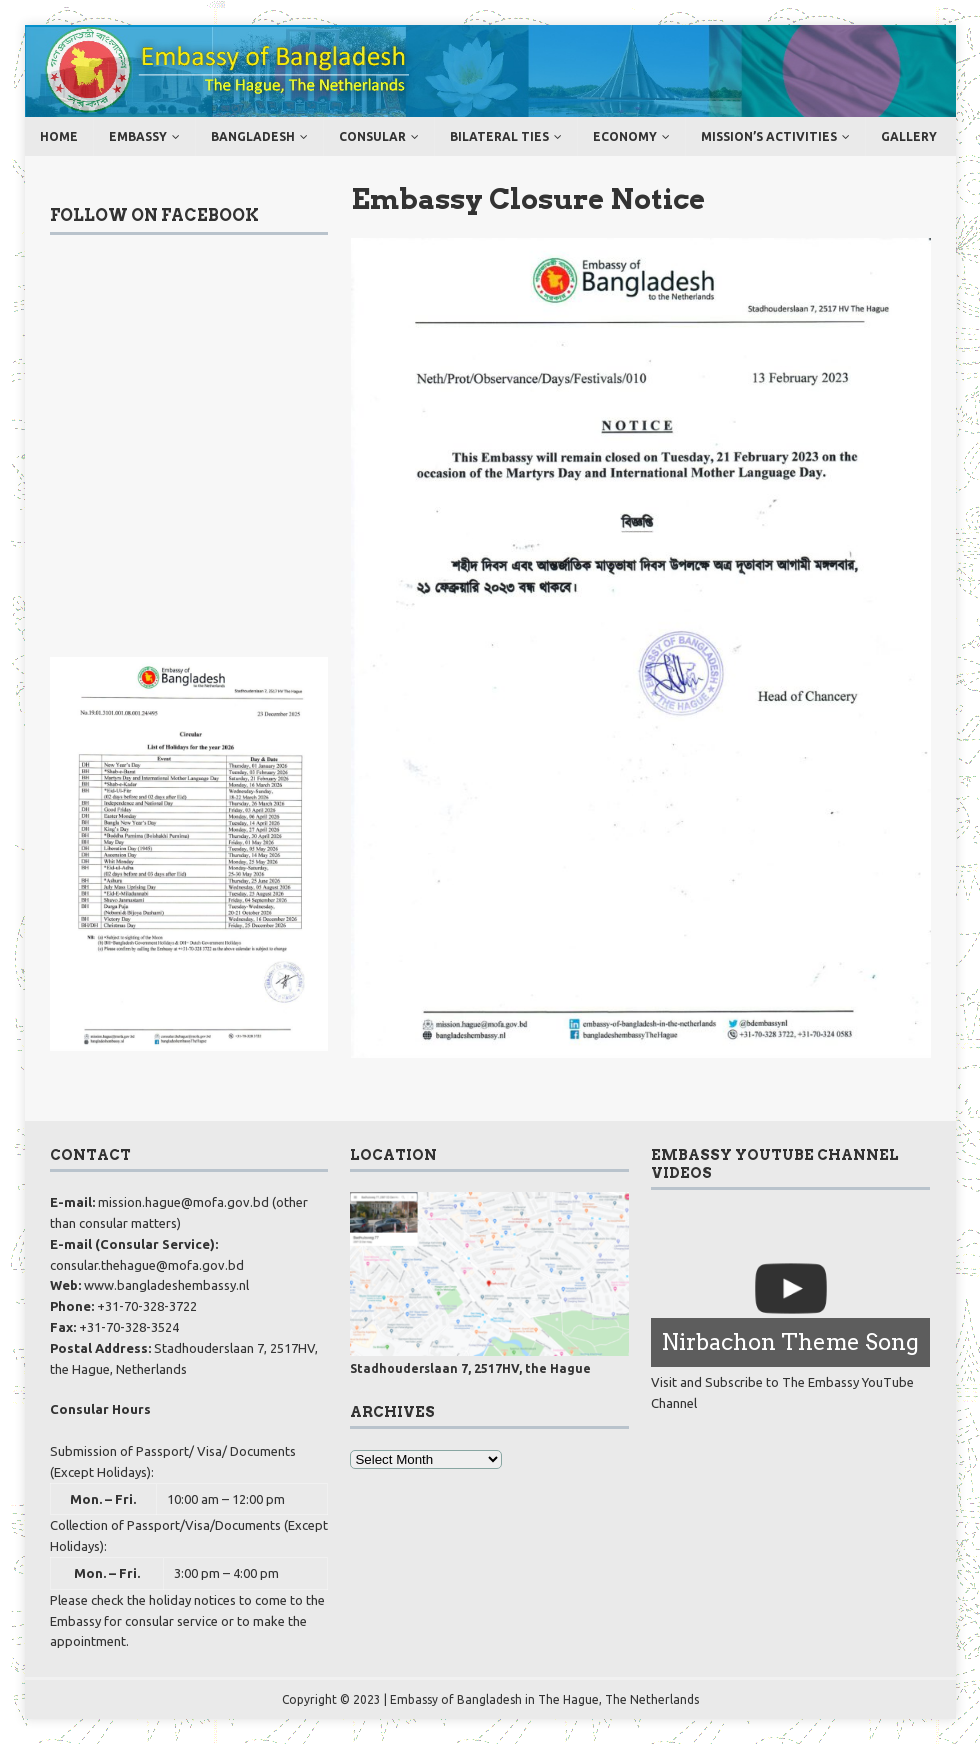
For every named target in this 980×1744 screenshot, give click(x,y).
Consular (372, 136)
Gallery (909, 136)
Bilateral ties (499, 136)
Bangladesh (253, 136)
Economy (625, 136)
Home (59, 136)
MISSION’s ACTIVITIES (769, 136)
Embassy (138, 136)
